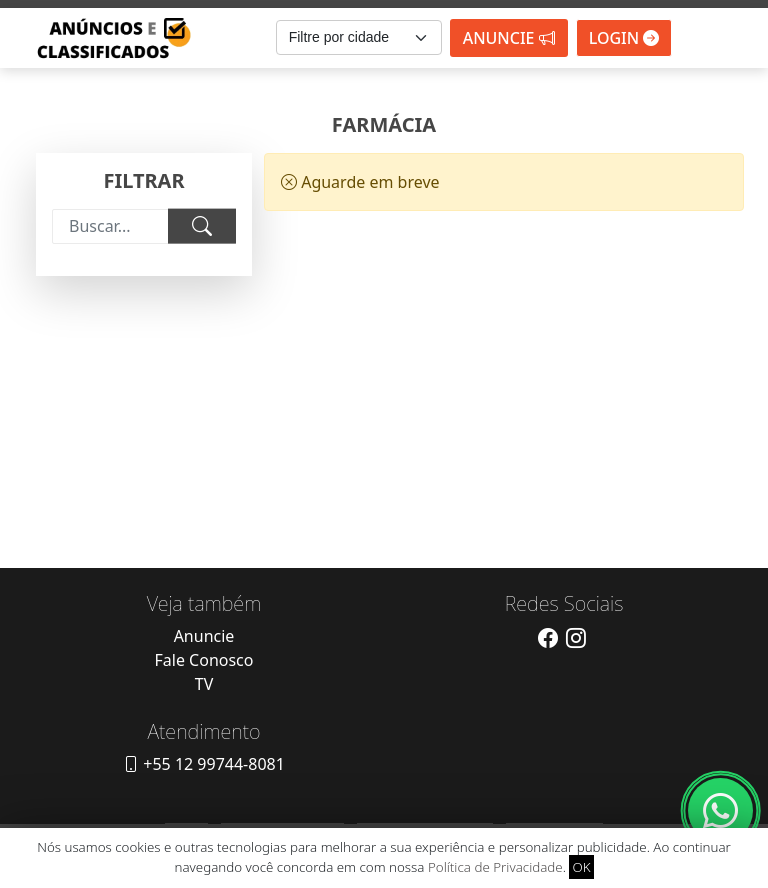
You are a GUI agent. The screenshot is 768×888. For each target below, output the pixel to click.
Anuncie (509, 38)
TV (204, 684)
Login (624, 38)
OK (581, 867)
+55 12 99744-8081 (204, 764)
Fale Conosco (204, 660)
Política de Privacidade (495, 867)
